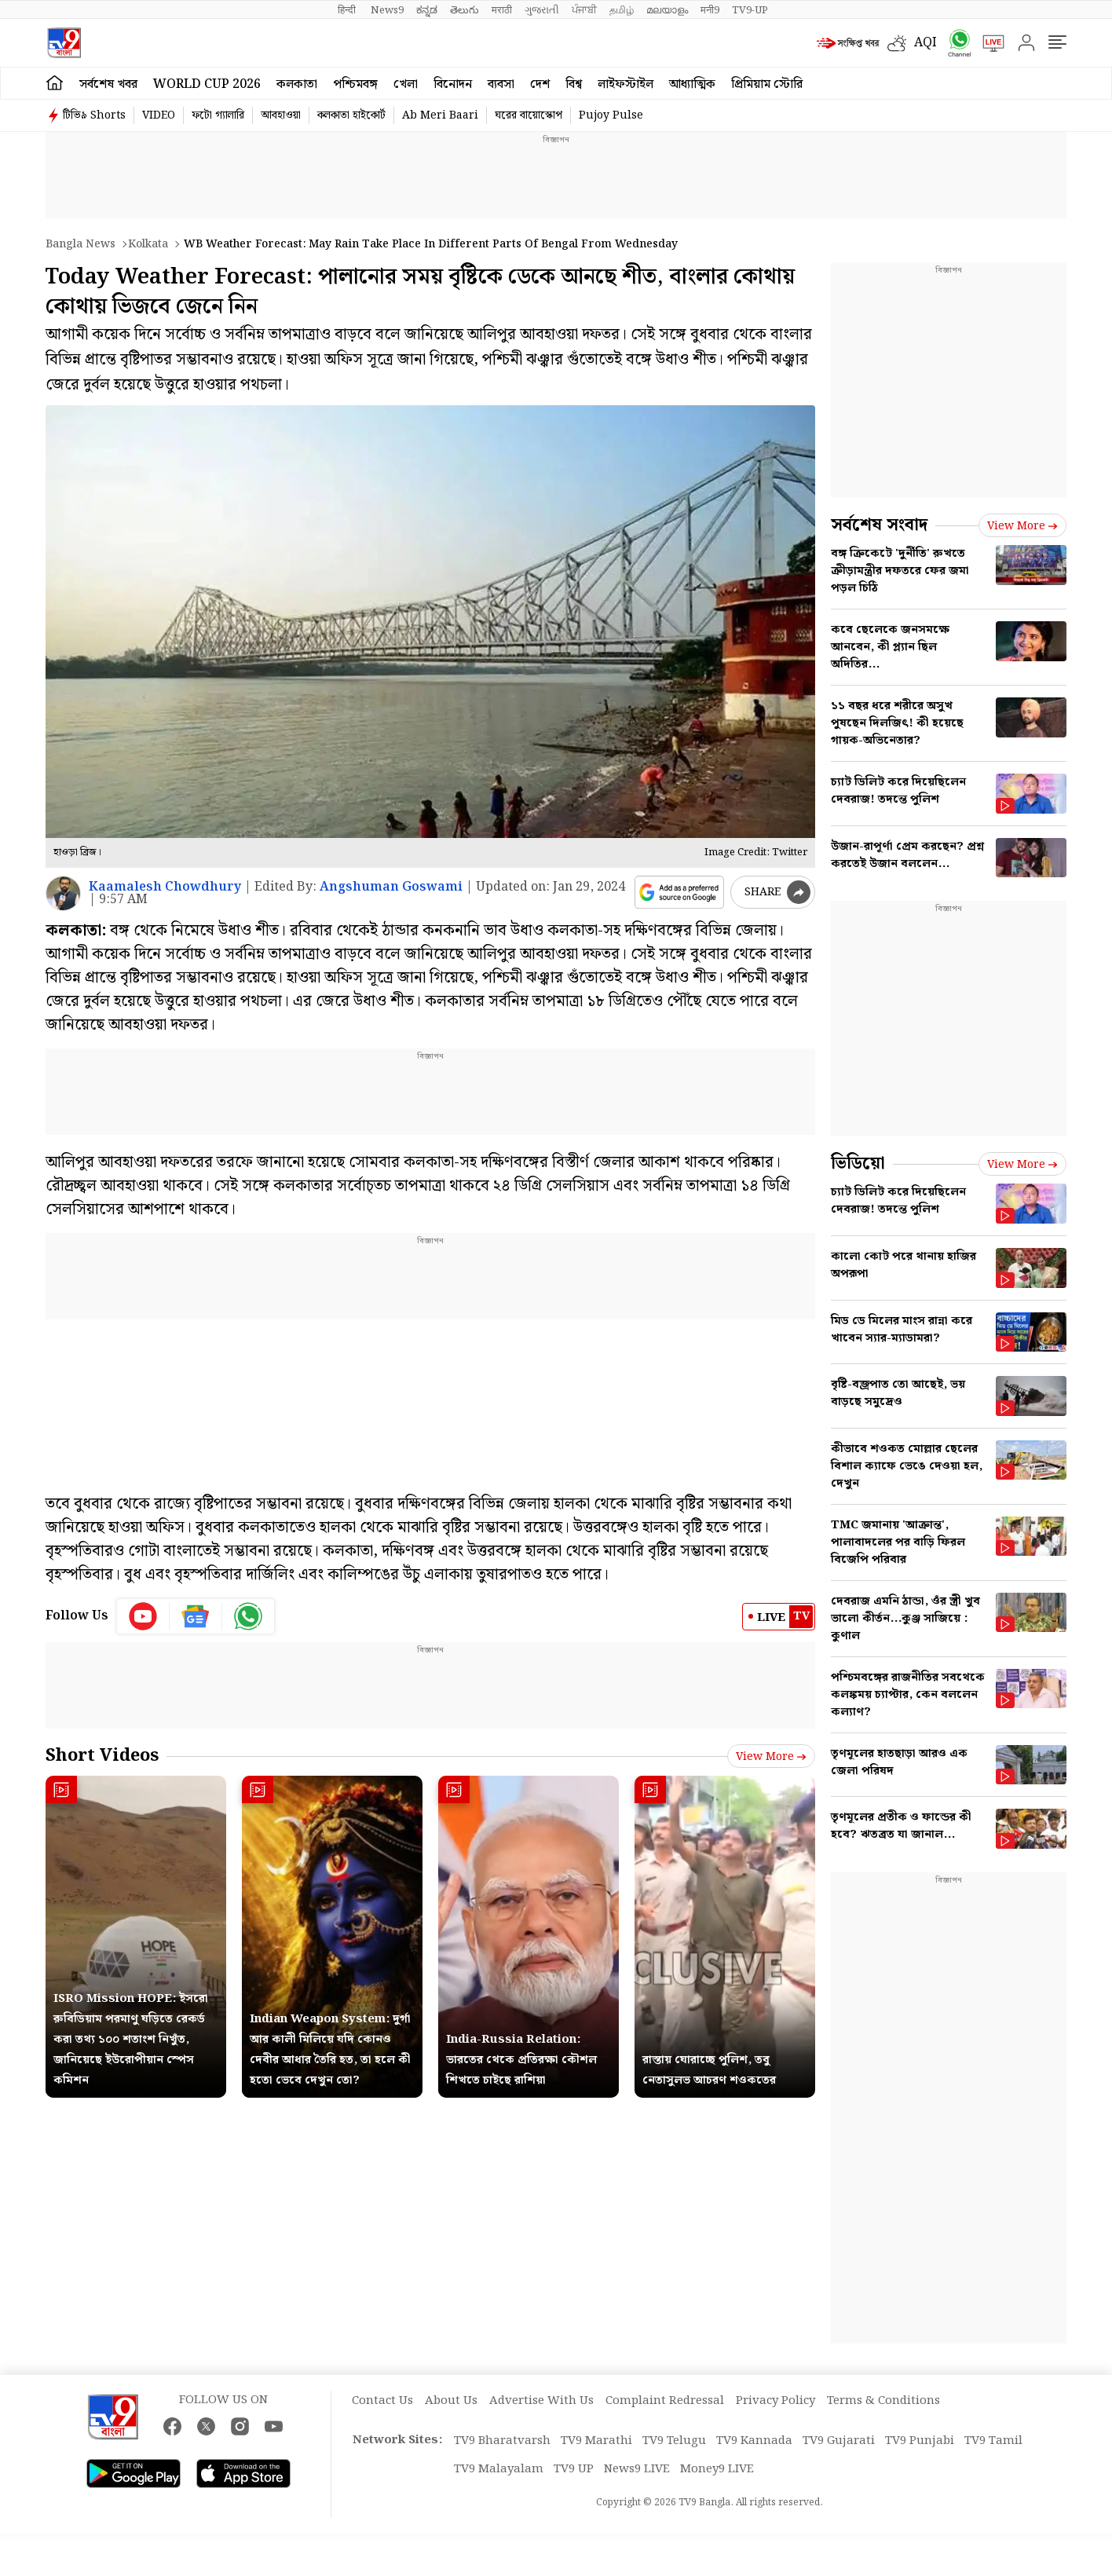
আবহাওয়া (281, 115)
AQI (925, 43)
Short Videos (102, 1755)
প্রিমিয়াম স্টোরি (767, 84)
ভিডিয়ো (858, 1163)
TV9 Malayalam (498, 2469)
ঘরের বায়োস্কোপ (528, 115)
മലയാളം (667, 10)
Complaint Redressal (664, 2400)
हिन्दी (348, 10)
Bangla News (80, 244)
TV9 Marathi (596, 2440)
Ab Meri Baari (440, 115)
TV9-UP (750, 10)
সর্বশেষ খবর (108, 84)
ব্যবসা (501, 84)
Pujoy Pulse (611, 115)
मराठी (502, 10)
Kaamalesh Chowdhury (165, 887)
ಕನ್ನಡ (426, 10)
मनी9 (709, 10)
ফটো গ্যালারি (218, 115)
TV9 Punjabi (919, 2440)
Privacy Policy (775, 2400)
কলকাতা (296, 84)
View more (771, 1757)
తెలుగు (464, 10)
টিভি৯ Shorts (94, 115)
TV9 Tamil (993, 2440)
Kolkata (148, 244)
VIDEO (158, 115)
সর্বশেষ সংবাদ (879, 525)
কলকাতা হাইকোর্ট (351, 115)
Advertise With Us (541, 2400)
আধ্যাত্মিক (692, 84)
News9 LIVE (637, 2469)
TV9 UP (574, 2469)
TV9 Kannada (754, 2440)
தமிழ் (621, 10)
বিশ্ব (573, 84)
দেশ (540, 84)
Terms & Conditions (883, 2400)
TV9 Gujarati (839, 2440)
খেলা (405, 84)
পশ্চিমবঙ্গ (355, 84)
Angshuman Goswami (391, 887)
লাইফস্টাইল (625, 84)
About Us (451, 2400)
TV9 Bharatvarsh (502, 2440)
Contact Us (382, 2400)
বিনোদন (452, 84)
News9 (387, 10)
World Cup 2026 (207, 84)
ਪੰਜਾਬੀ (584, 10)
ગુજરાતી (542, 10)
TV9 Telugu (674, 2440)
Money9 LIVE (717, 2469)
